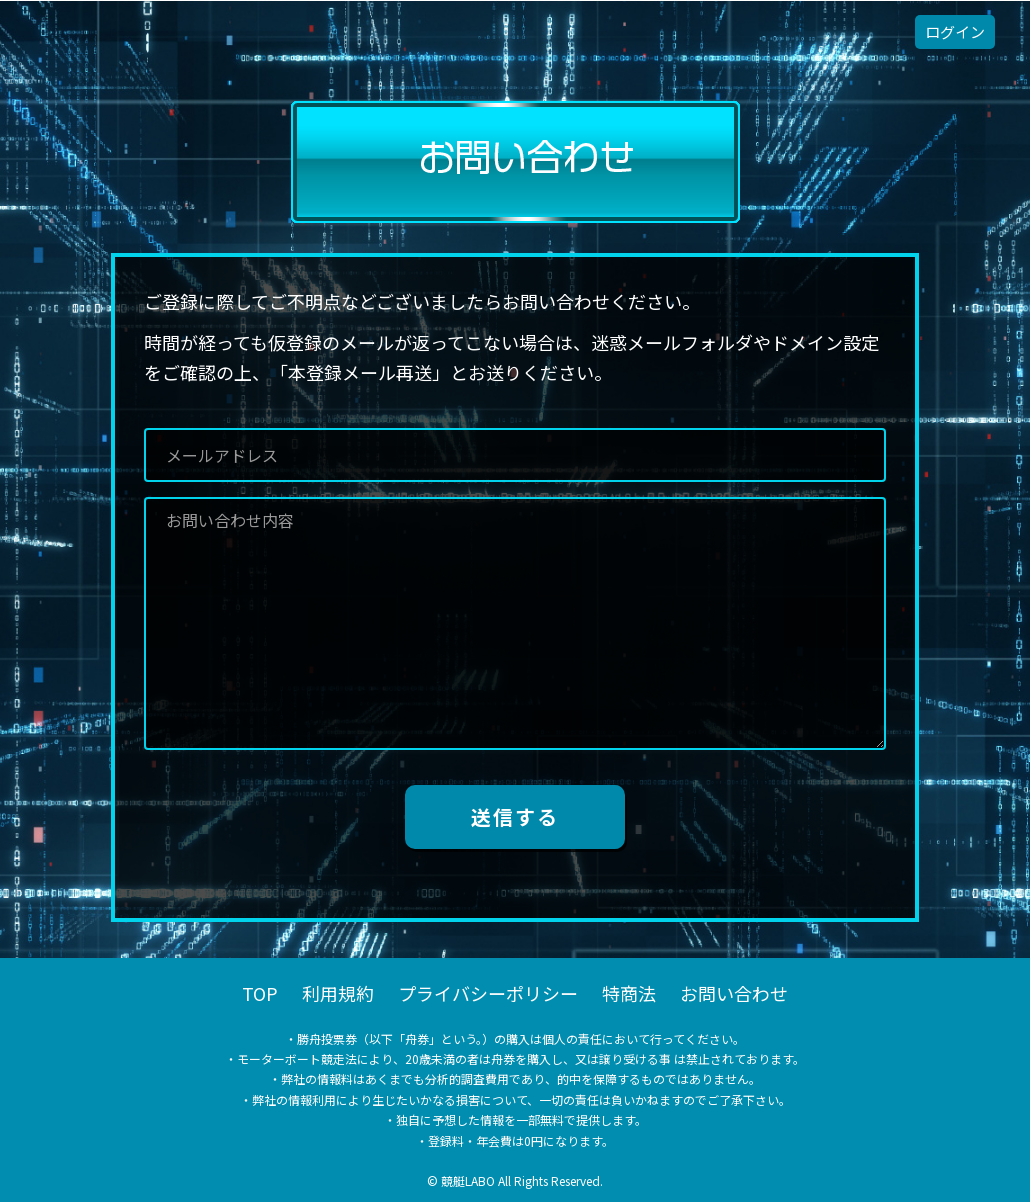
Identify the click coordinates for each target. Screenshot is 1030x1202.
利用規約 (338, 993)
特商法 (629, 993)
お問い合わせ (734, 993)
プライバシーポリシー (488, 993)
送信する (515, 816)
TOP (260, 993)
